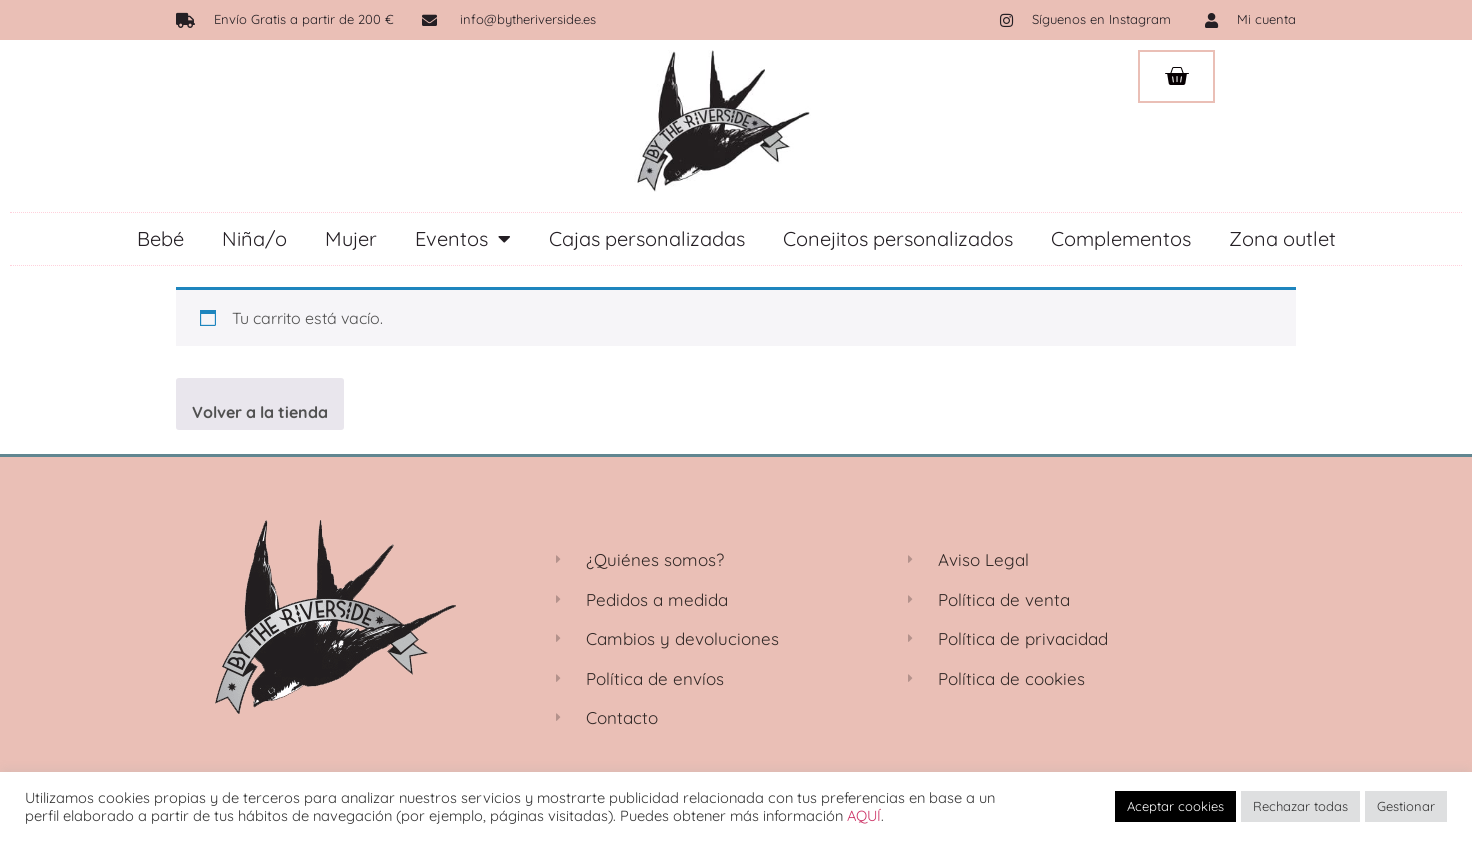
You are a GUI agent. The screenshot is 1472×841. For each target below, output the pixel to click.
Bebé (160, 238)
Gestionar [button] (1406, 806)
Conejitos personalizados (898, 238)
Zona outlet (1282, 238)
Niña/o (254, 238)
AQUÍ (864, 815)
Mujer (351, 238)
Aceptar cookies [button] (1175, 806)
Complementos (1121, 238)
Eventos (463, 239)
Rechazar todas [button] (1300, 806)
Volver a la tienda (260, 412)
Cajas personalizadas (647, 238)
